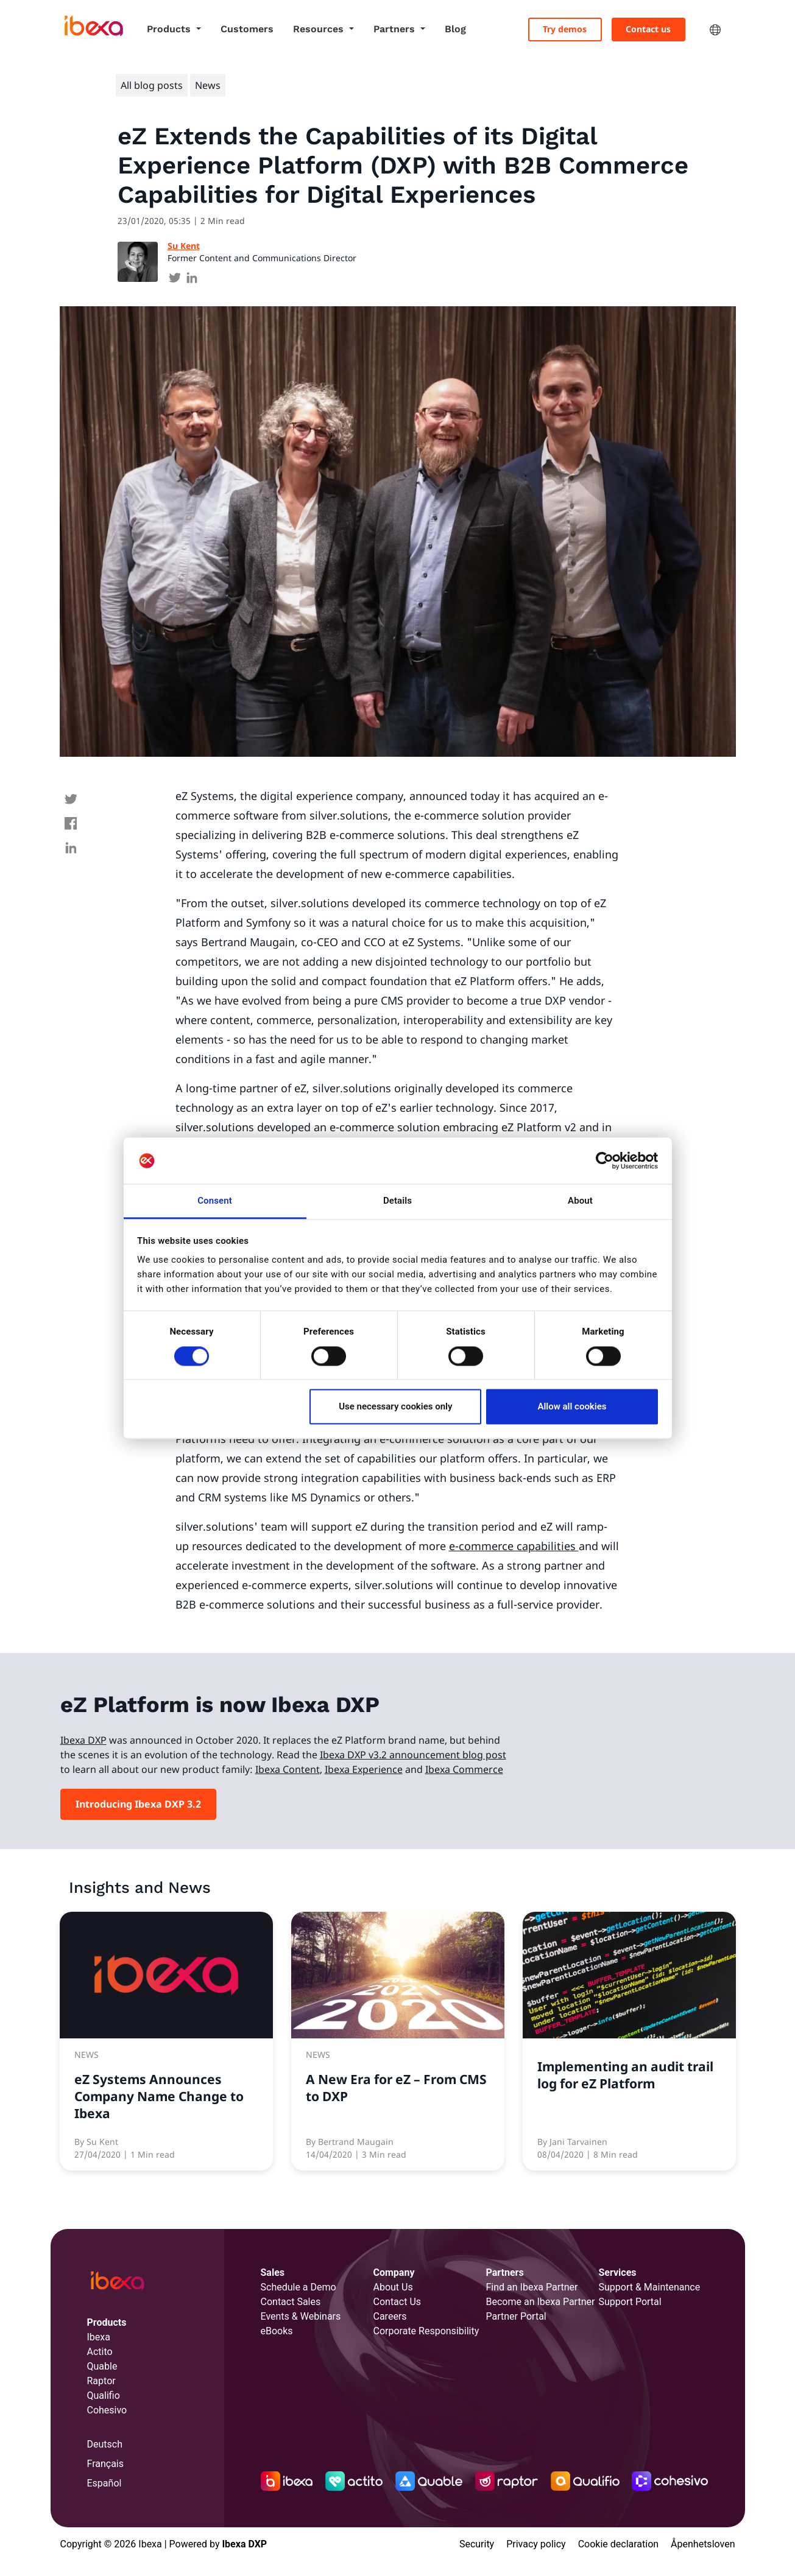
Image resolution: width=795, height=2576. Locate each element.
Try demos (565, 29)
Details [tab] (397, 1201)
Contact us (648, 29)
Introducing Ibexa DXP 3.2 (138, 1804)
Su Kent (184, 245)
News (208, 85)
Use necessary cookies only (395, 1407)
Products (170, 29)
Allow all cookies (571, 1407)
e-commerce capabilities (514, 1546)
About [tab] (580, 1201)
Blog (455, 29)
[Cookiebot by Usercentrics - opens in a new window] (604, 1160)
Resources (320, 29)
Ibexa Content (287, 1769)
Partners (395, 29)
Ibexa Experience (364, 1769)
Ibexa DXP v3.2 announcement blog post (413, 1754)
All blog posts (152, 85)
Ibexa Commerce (464, 1769)
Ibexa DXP (83, 1740)
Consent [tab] (214, 1201)
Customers (247, 29)
